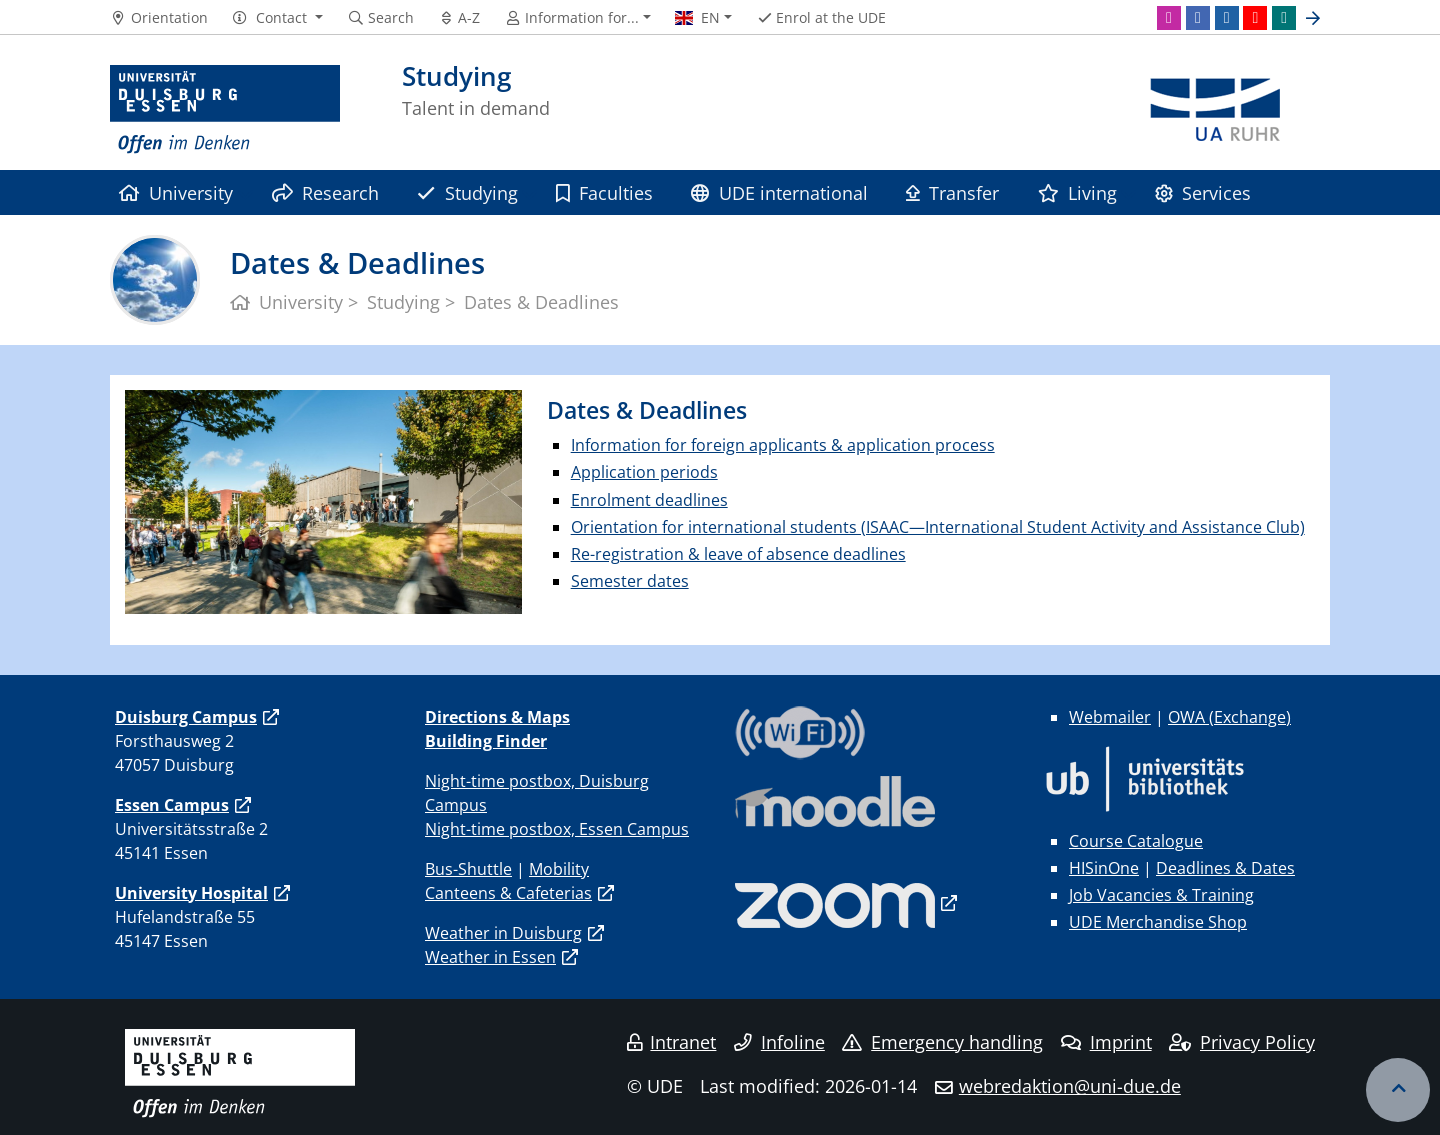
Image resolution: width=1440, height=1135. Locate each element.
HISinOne (1104, 868)
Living (1077, 192)
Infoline (779, 1042)
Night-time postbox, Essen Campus (557, 829)
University (176, 192)
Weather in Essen (490, 957)
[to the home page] (225, 110)
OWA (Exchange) (1229, 717)
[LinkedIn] (1227, 18)
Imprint (1106, 1042)
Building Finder (486, 741)
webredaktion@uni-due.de (1070, 1086)
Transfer (952, 192)
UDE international (779, 192)
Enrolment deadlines (649, 500)
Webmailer (1110, 717)
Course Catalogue (1136, 841)
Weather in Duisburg (503, 933)
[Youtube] (1255, 18)
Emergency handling (942, 1042)
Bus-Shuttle (468, 869)
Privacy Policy (1242, 1042)
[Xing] (1284, 18)
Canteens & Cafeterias (508, 893)
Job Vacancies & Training (1161, 895)
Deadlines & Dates (1225, 868)
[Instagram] (1169, 18)
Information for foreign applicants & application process (783, 445)
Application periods (644, 472)
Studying (467, 192)
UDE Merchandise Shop (1158, 922)
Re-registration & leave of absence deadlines (738, 554)
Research (325, 192)
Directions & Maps (497, 717)
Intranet (672, 1042)
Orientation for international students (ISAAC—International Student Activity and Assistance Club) (938, 527)
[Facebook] (1198, 18)
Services (1203, 192)
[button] (277, 18)
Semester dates (630, 581)
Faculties (604, 192)
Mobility (559, 869)
